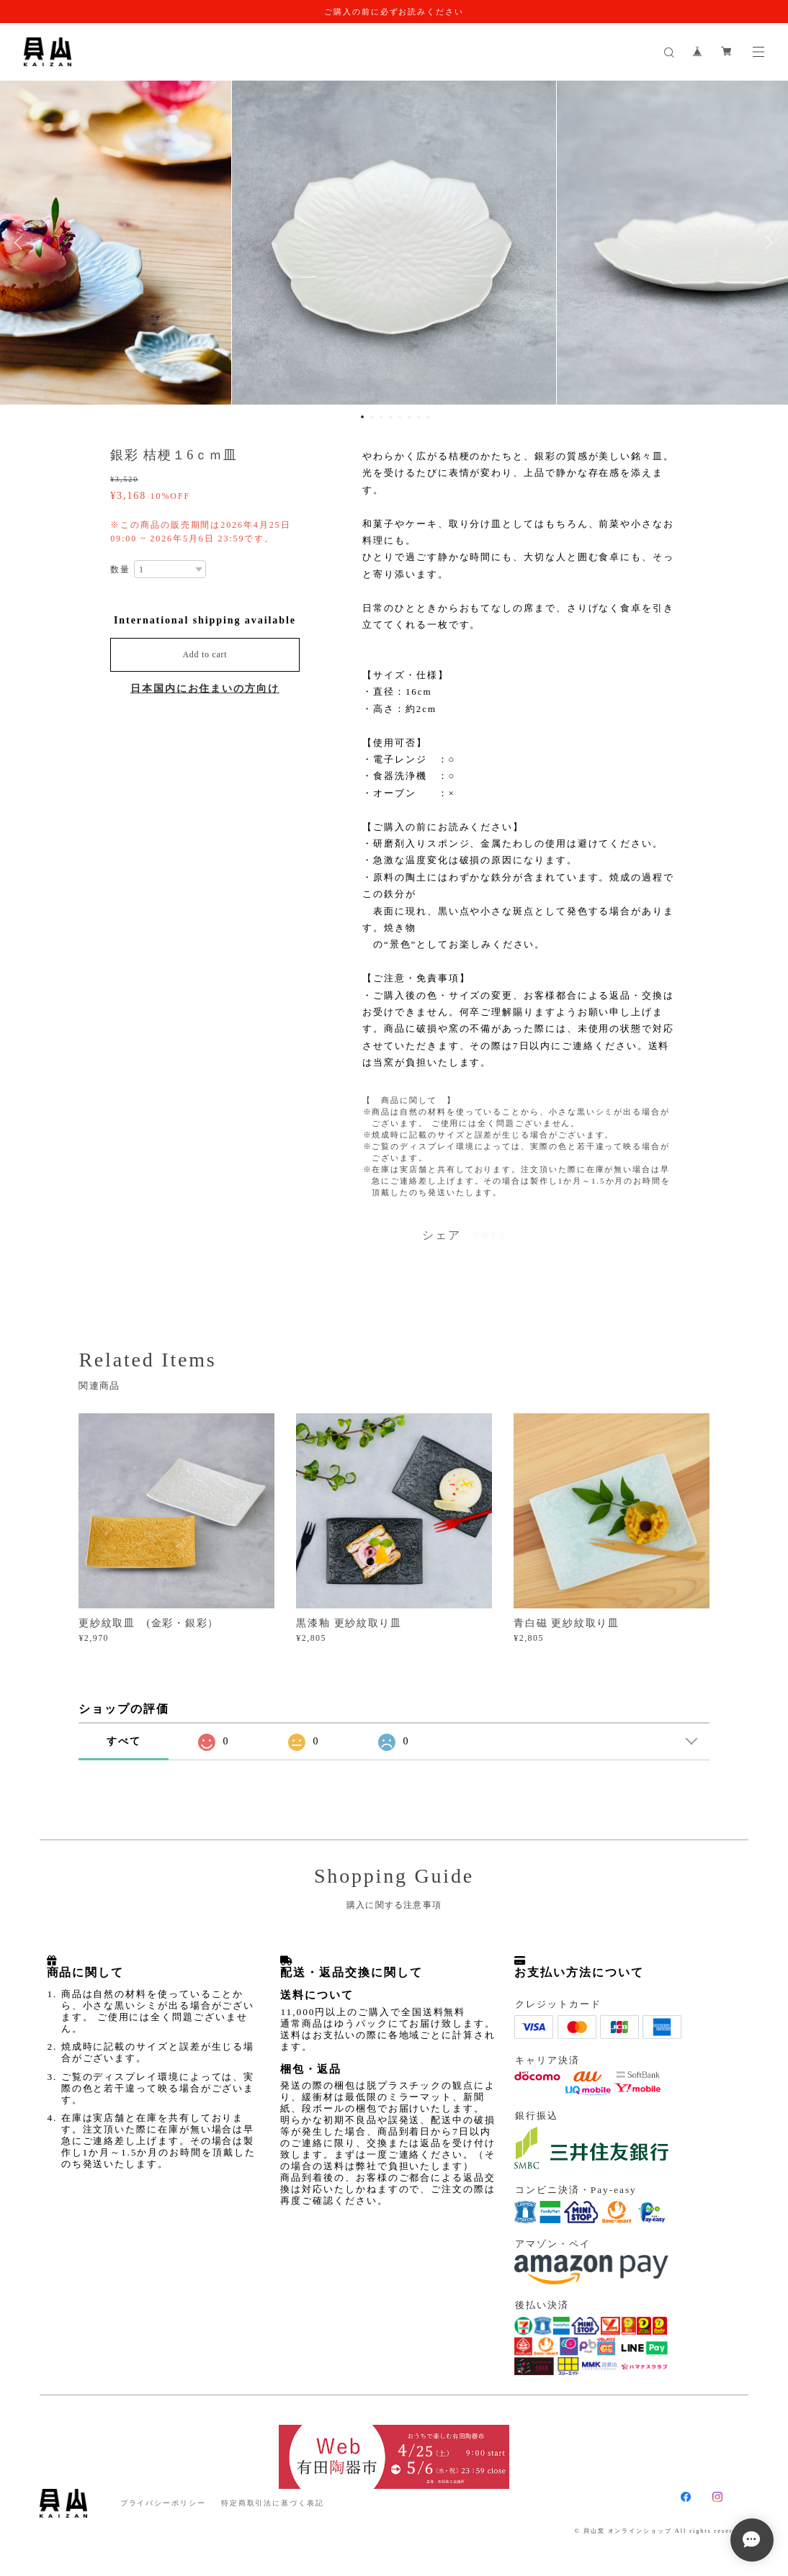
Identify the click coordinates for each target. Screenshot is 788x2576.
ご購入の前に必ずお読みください (394, 11)
